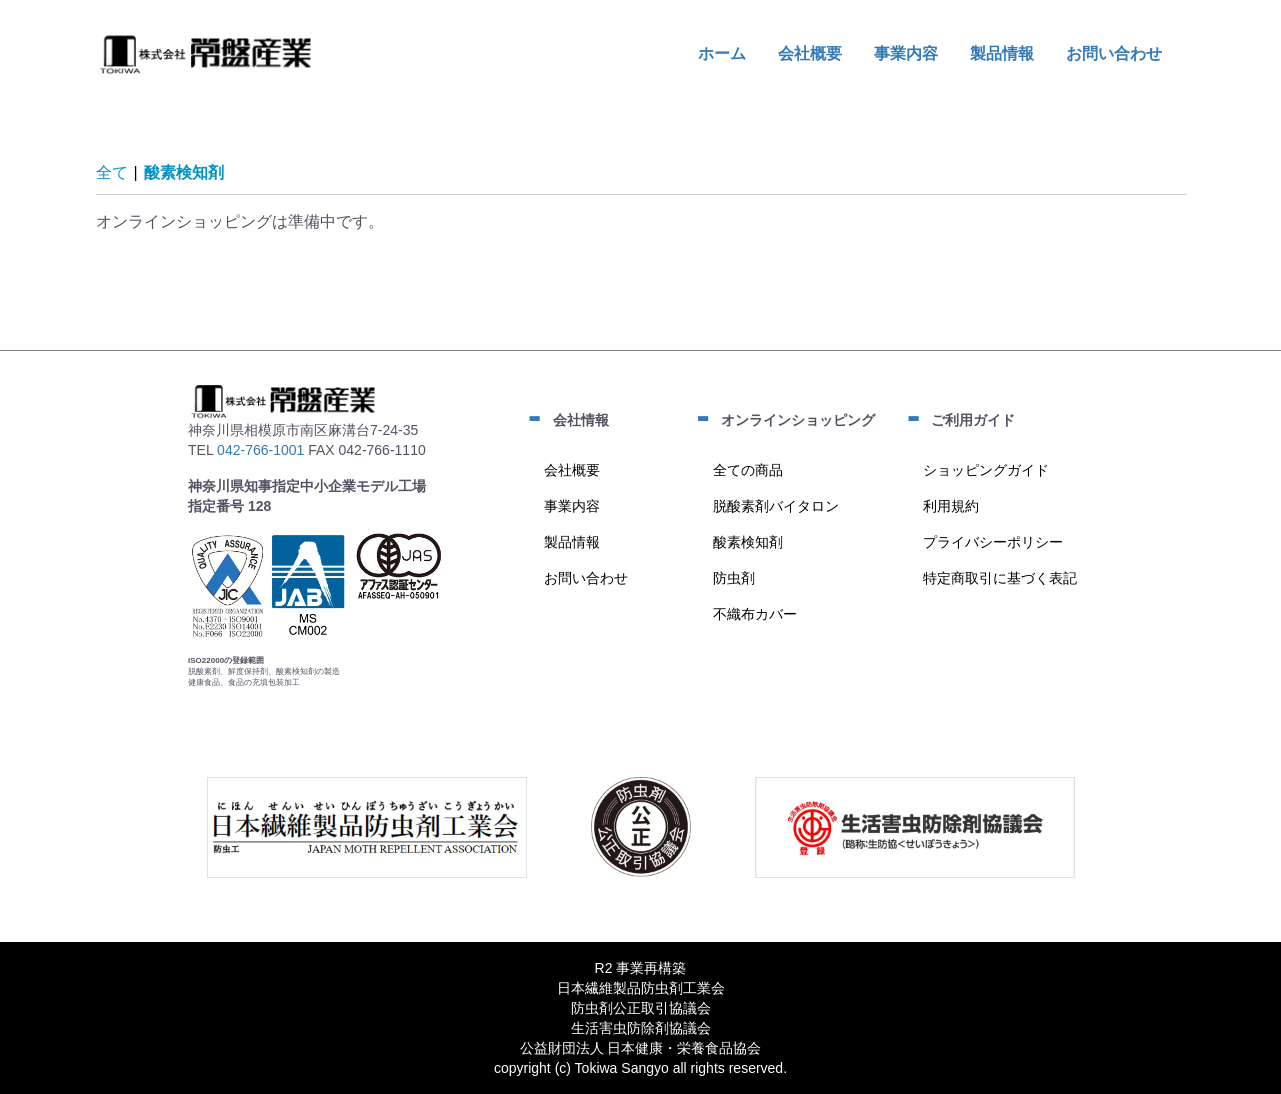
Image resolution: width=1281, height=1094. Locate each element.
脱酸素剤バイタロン (776, 506)
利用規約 (951, 506)
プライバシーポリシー (993, 542)
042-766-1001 (260, 450)
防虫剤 (734, 578)
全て (112, 172)
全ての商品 (748, 470)
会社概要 (572, 470)
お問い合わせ (586, 578)
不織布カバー (755, 614)
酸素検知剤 (184, 172)
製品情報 (572, 542)
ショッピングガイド (986, 470)
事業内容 (572, 506)
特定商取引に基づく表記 (1000, 578)
